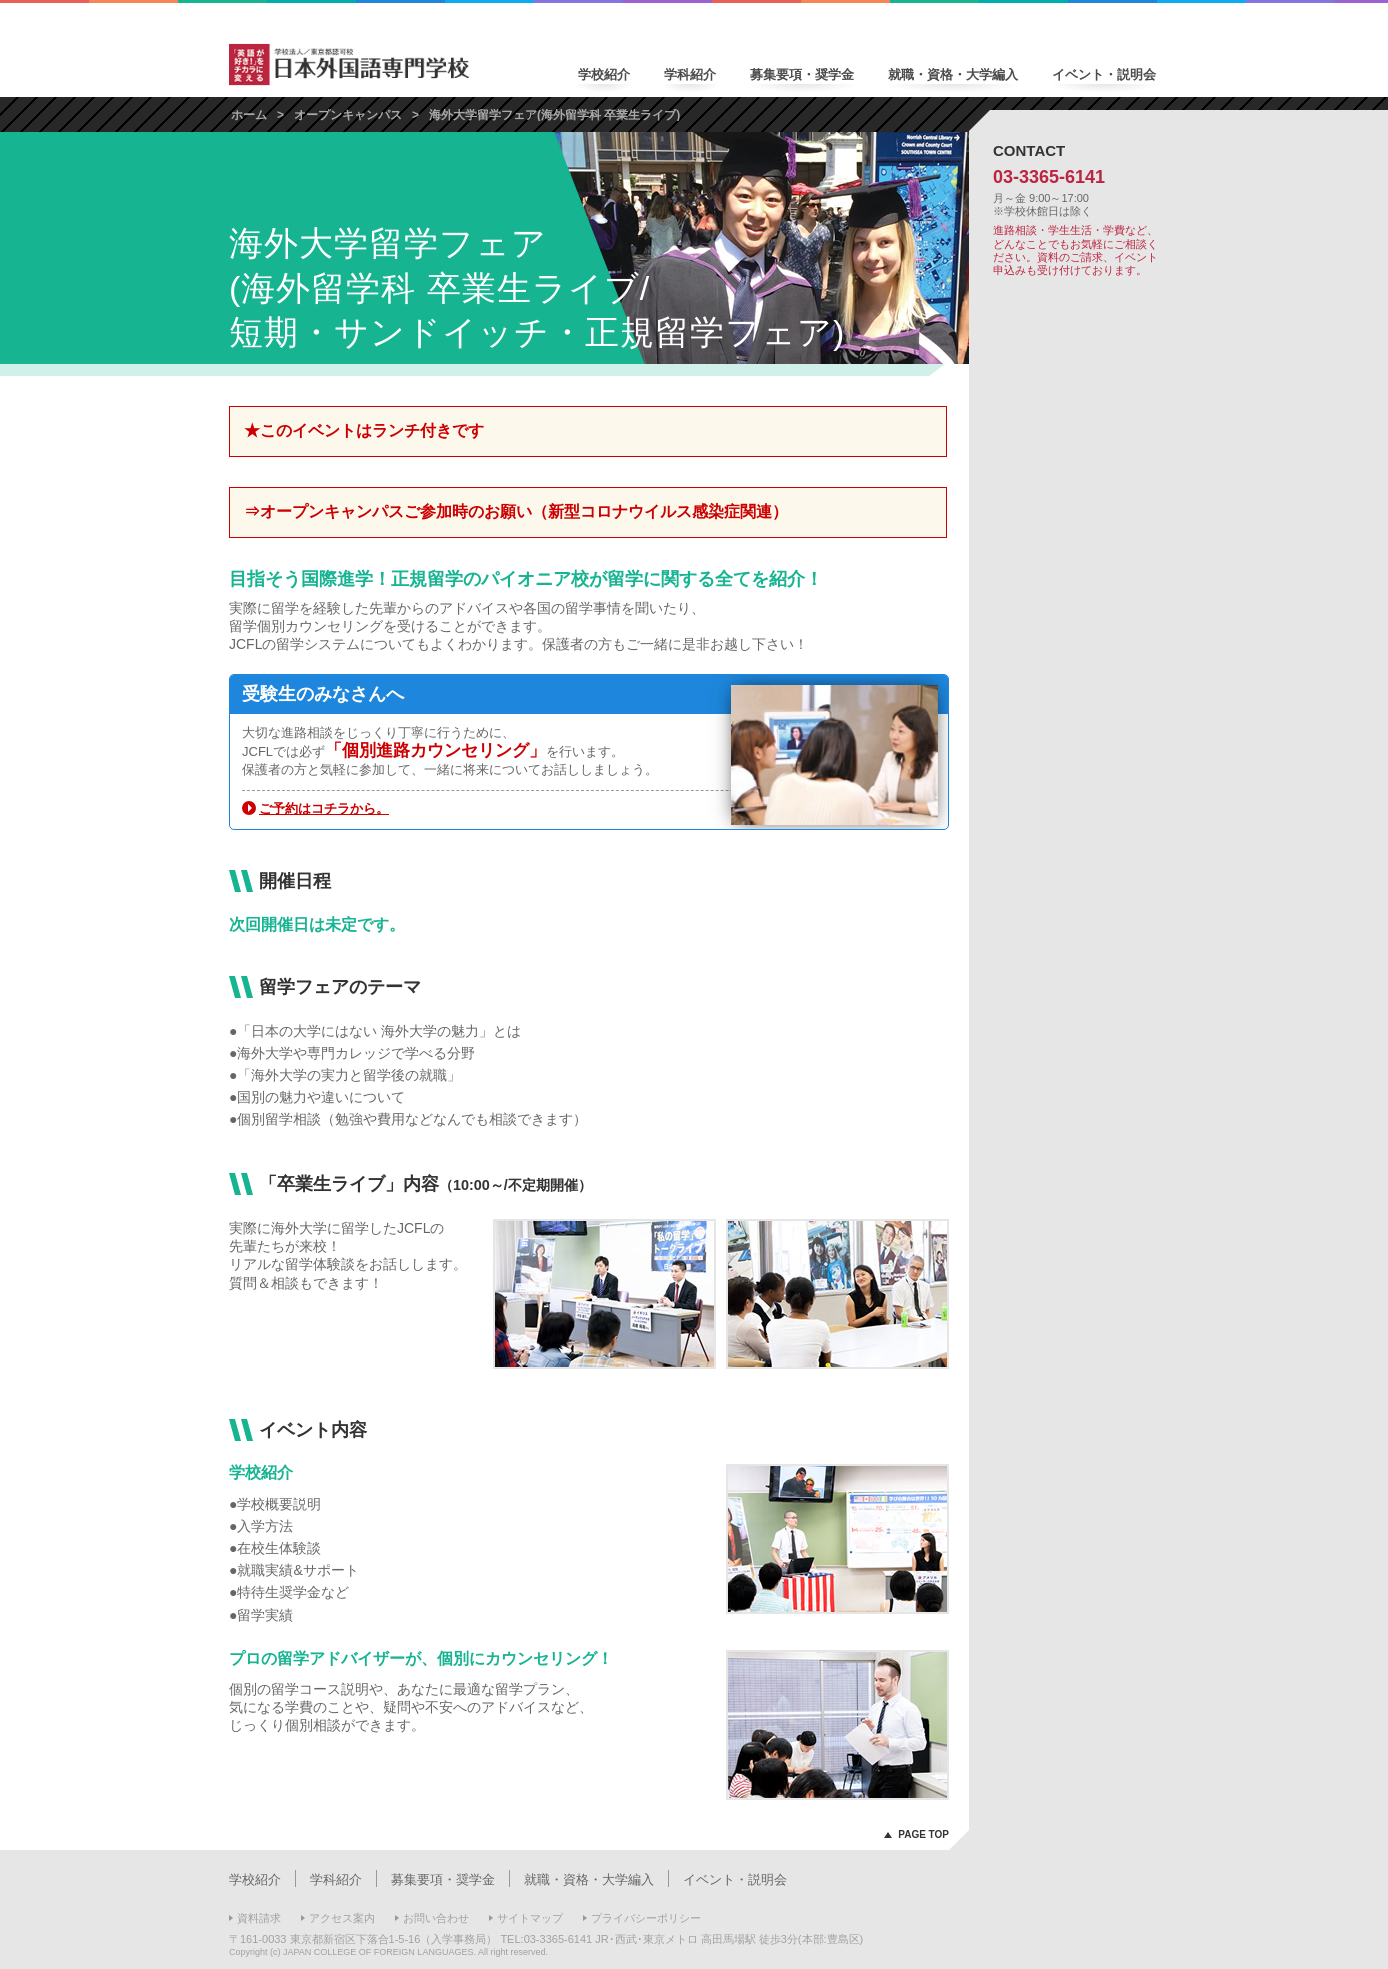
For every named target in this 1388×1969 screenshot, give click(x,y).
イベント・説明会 (1104, 74)
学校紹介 (604, 74)
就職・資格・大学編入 (953, 74)
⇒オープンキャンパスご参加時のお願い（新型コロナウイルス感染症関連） (516, 511)
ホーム (249, 115)
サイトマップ (530, 1918)
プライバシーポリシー (646, 1918)
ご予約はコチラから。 (324, 808)
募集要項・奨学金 (802, 74)
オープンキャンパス (348, 115)
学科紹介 (690, 74)
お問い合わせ (436, 1918)
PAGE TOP (923, 1834)
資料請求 (259, 1918)
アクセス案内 (342, 1918)
